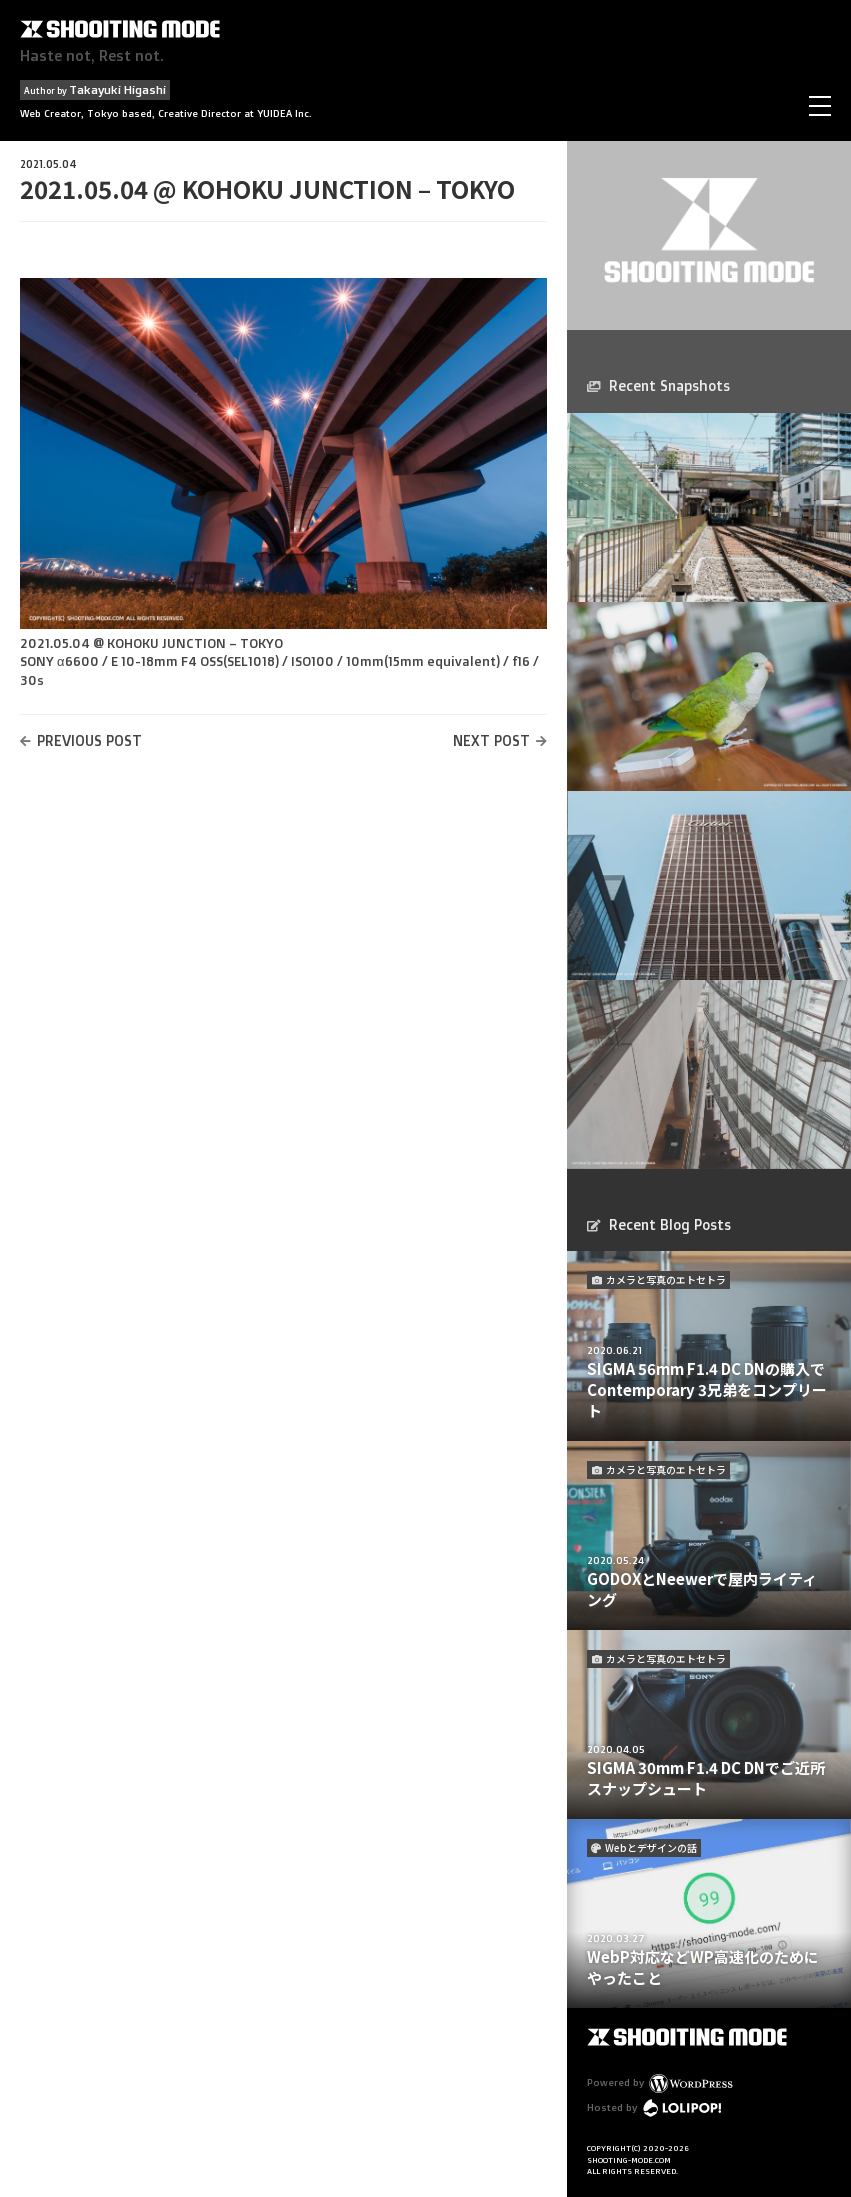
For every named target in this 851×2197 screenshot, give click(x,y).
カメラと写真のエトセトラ (666, 1279)
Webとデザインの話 (651, 1847)
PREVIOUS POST (89, 740)
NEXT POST (491, 740)
